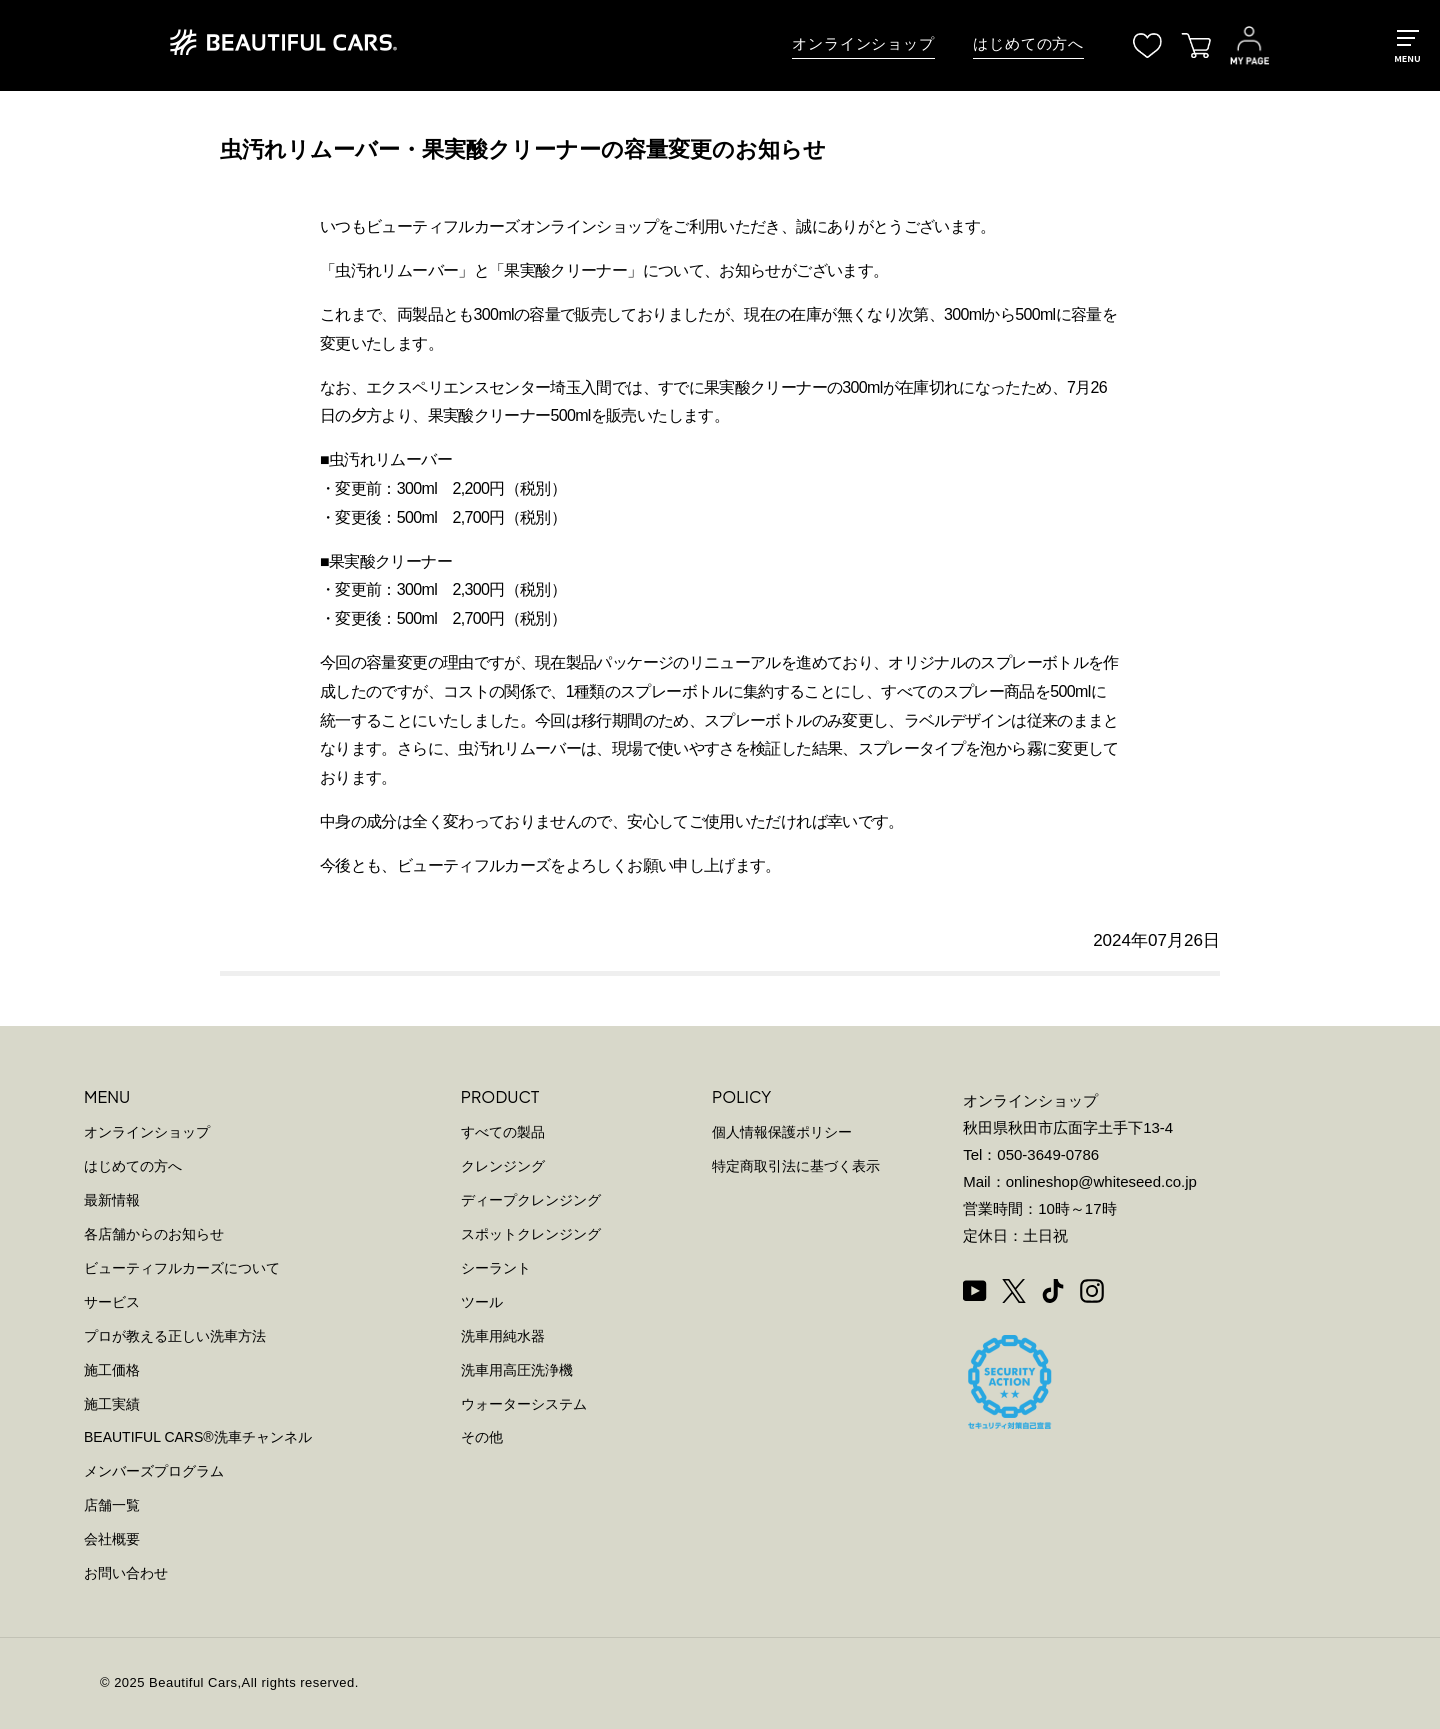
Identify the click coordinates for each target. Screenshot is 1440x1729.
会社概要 (112, 1539)
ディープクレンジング (531, 1200)
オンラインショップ (863, 44)
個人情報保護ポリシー (782, 1132)
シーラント (496, 1268)
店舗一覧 (112, 1505)
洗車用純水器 (503, 1336)
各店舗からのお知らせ (154, 1234)
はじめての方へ (1028, 44)
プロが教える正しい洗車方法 (175, 1336)
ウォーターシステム (524, 1404)
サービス (112, 1302)
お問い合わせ (126, 1573)
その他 (482, 1437)
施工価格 (112, 1370)
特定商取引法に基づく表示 (796, 1166)
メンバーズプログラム (154, 1471)
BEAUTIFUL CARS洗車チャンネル (198, 1437)
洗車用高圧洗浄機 (517, 1370)
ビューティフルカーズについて (182, 1268)
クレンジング (503, 1166)
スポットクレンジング (531, 1234)
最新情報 (112, 1200)
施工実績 (112, 1404)
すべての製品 (503, 1132)
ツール (482, 1302)
